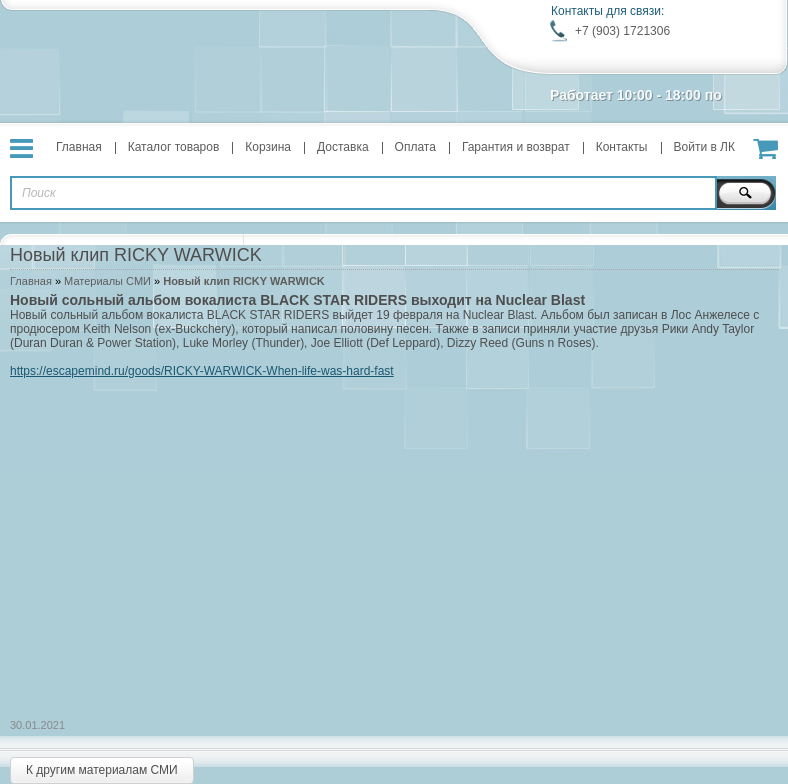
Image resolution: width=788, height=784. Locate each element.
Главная (79, 147)
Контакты (622, 147)
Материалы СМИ (107, 281)
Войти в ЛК (705, 147)
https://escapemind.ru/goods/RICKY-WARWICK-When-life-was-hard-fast (202, 371)
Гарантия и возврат (516, 147)
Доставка (343, 147)
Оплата (415, 147)
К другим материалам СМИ (102, 770)
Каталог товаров (174, 147)
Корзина (268, 147)
